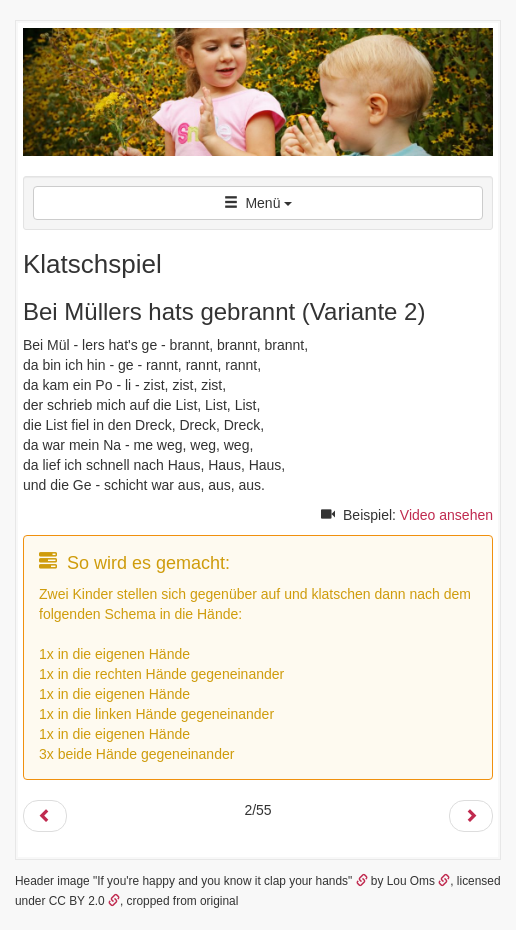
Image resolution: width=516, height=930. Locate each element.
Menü (258, 203)
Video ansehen (446, 515)
